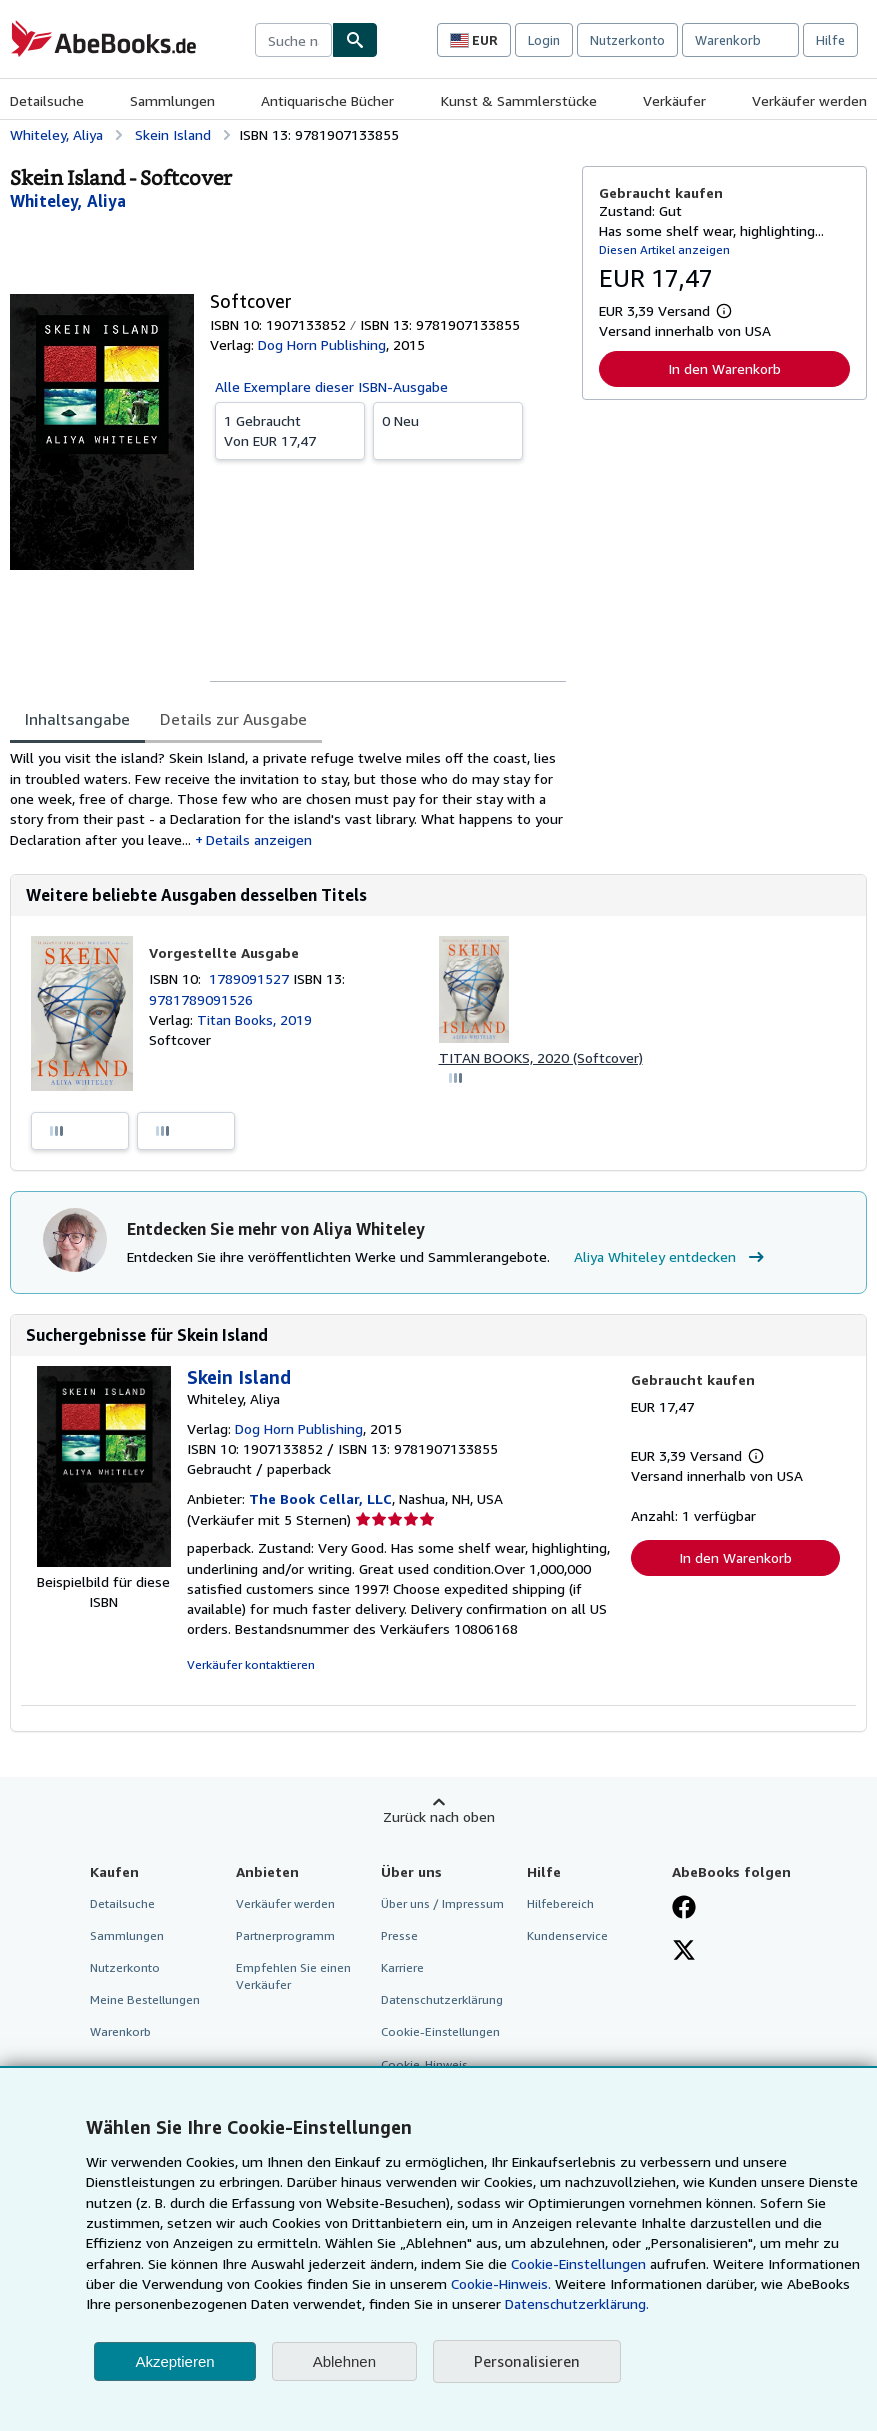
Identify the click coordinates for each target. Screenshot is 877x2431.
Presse (399, 1935)
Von (290, 430)
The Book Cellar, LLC (320, 1498)
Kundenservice (567, 1935)
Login (544, 40)
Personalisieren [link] (527, 2361)
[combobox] (293, 40)
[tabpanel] (288, 798)
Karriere (402, 1967)
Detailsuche (47, 100)
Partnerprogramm (285, 1935)
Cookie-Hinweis (424, 2064)
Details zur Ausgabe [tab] (233, 719)
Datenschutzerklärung (442, 1999)
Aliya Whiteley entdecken (671, 1257)
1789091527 (251, 978)
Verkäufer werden (809, 100)
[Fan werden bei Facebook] (684, 1909)
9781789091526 (201, 999)
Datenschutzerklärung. (577, 2303)
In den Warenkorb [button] (724, 368)
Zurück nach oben (439, 1816)
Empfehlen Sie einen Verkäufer (293, 1976)
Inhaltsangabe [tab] (77, 719)
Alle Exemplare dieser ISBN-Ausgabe (331, 386)
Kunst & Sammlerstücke (519, 100)
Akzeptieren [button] (174, 2361)
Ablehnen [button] (344, 2361)
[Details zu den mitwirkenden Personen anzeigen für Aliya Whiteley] (68, 201)
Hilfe (830, 40)
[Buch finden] (355, 40)
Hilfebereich (560, 1903)
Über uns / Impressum (442, 1903)
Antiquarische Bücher (327, 100)
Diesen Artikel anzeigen (664, 249)
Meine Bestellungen (145, 1999)
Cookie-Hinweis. (501, 2283)
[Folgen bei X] (684, 1952)
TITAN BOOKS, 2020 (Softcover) (541, 1057)
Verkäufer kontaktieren (251, 1664)
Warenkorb (120, 2031)
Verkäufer (674, 100)
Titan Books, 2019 (254, 1019)
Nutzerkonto (627, 40)
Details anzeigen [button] (259, 839)
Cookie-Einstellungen (578, 2263)
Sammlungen (172, 100)
